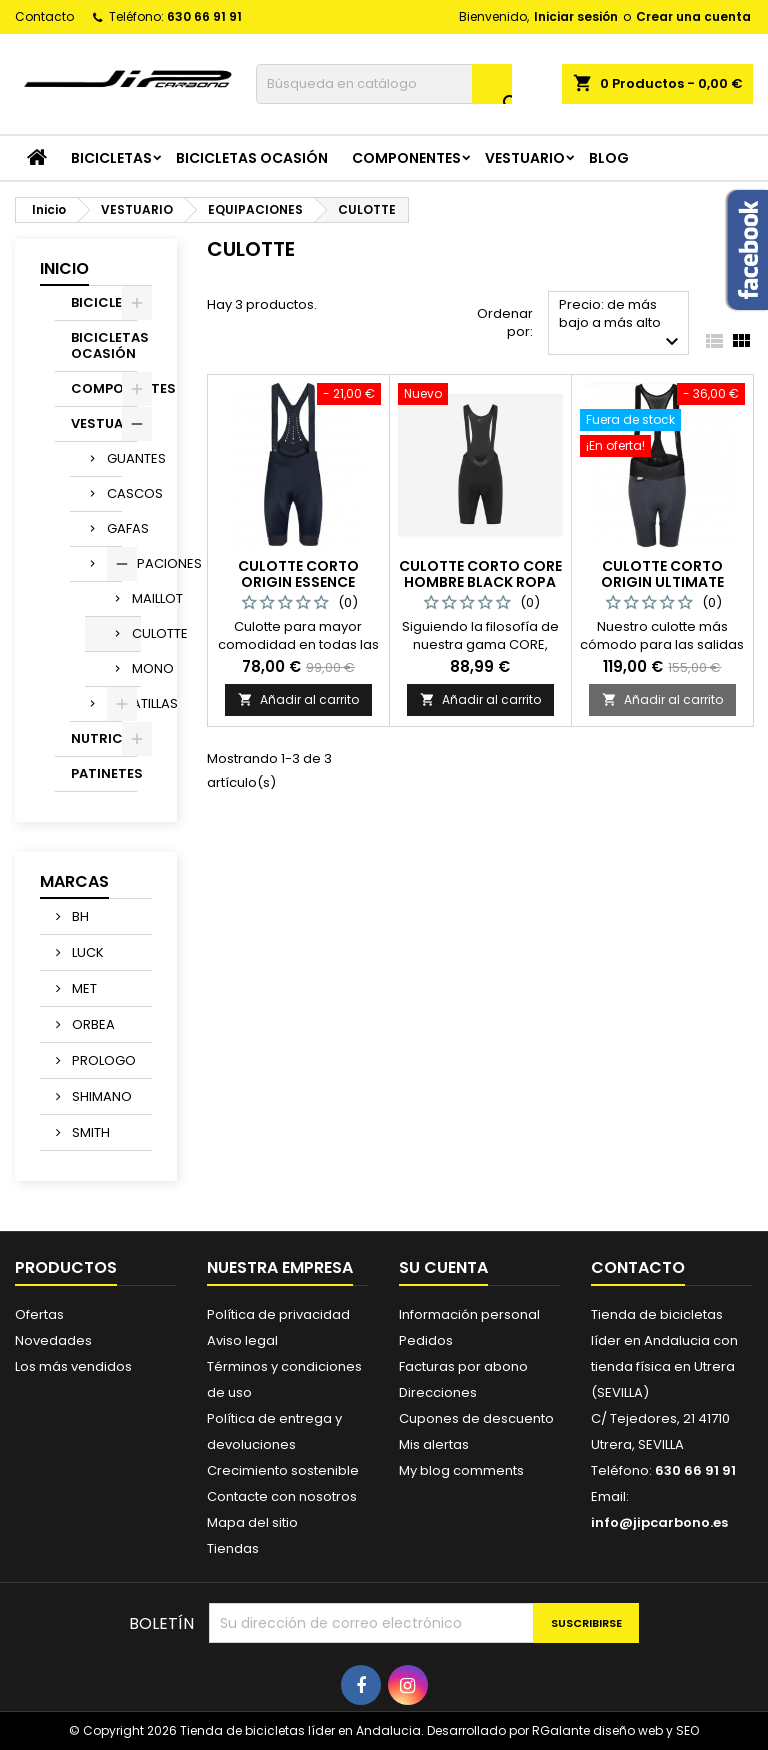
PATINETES (104, 773)
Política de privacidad (278, 1314)
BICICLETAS (111, 158)
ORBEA (92, 1024)
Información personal (469, 1314)
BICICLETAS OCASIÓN (252, 158)
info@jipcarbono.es (659, 1522)
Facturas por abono (463, 1366)
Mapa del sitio (252, 1522)
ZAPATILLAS (114, 703)
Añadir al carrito (298, 699)
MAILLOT (136, 598)
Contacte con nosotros (282, 1496)
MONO (136, 668)
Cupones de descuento (476, 1418)
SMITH (89, 1132)
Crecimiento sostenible (283, 1470)
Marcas (74, 881)
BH (79, 916)
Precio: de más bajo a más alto (621, 324)
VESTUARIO (525, 158)
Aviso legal (242, 1340)
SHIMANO (100, 1096)
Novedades (53, 1340)
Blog (609, 158)
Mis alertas (434, 1444)
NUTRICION (104, 738)
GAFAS (114, 528)
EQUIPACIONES (114, 563)
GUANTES (114, 458)
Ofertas (39, 1314)
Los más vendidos (73, 1366)
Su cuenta (443, 1267)
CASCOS (114, 493)
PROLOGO (102, 1060)
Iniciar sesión (576, 16)
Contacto (44, 16)
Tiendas (233, 1548)
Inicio (64, 268)
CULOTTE (136, 633)
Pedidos (426, 1340)
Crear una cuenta (693, 16)
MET (83, 988)
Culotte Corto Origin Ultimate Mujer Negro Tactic (662, 582)
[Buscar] (384, 84)
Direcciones (438, 1392)
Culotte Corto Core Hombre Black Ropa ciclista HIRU (480, 582)
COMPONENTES (406, 158)
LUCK (86, 952)
